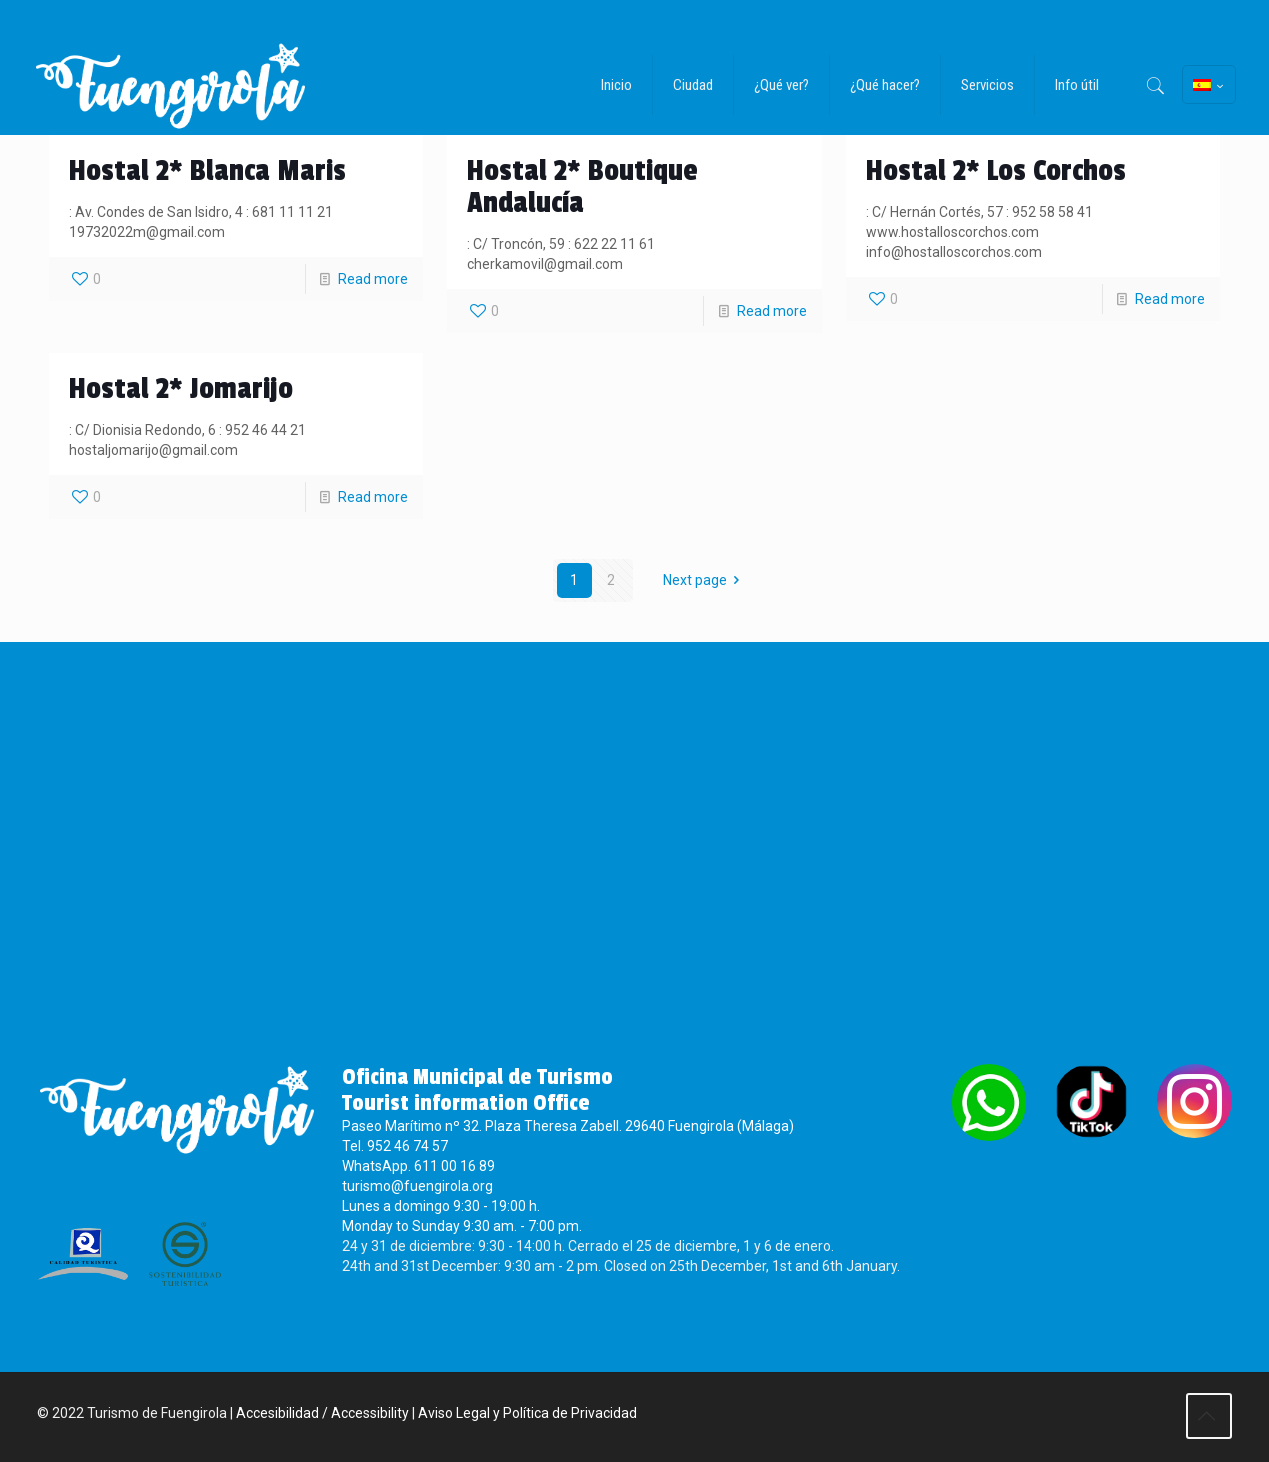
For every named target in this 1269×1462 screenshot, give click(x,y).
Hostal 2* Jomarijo (181, 389)
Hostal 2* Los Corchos (996, 171)
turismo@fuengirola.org (417, 1188)
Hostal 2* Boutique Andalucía (582, 187)
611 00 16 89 (454, 1168)
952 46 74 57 (407, 1148)
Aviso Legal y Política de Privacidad (527, 1415)
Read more (373, 279)
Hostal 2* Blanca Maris (207, 171)
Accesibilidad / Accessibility (322, 1415)
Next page (705, 580)
